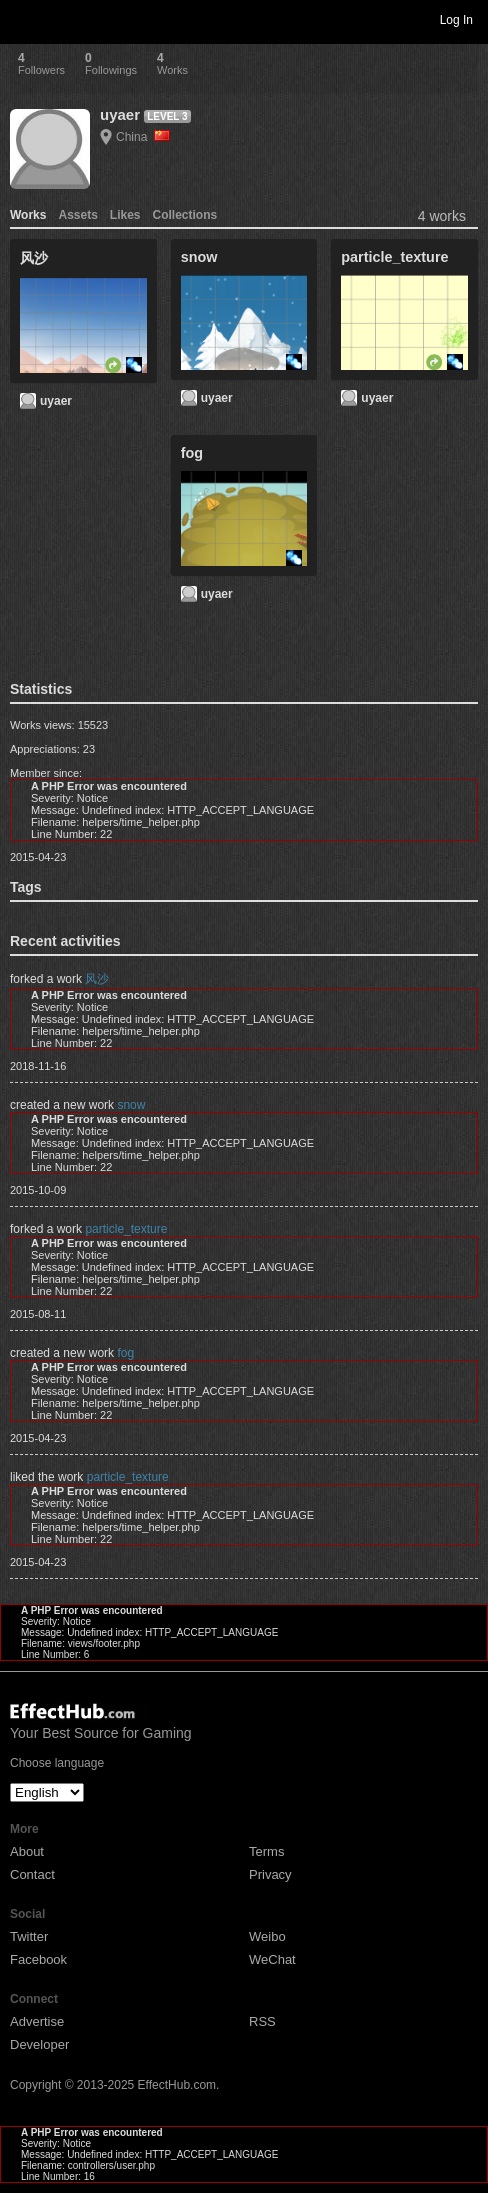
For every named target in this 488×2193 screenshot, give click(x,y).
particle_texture (126, 1229)
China (143, 137)
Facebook (38, 1959)
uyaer (120, 114)
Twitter (29, 1936)
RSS (262, 2021)
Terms (266, 1851)
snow (131, 1105)
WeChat (272, 1959)
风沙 (97, 979)
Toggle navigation (24, 19)
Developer (39, 2044)
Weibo (267, 1936)
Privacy (270, 1874)
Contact (32, 1874)
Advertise (37, 2021)
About (27, 1851)
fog (125, 1353)
